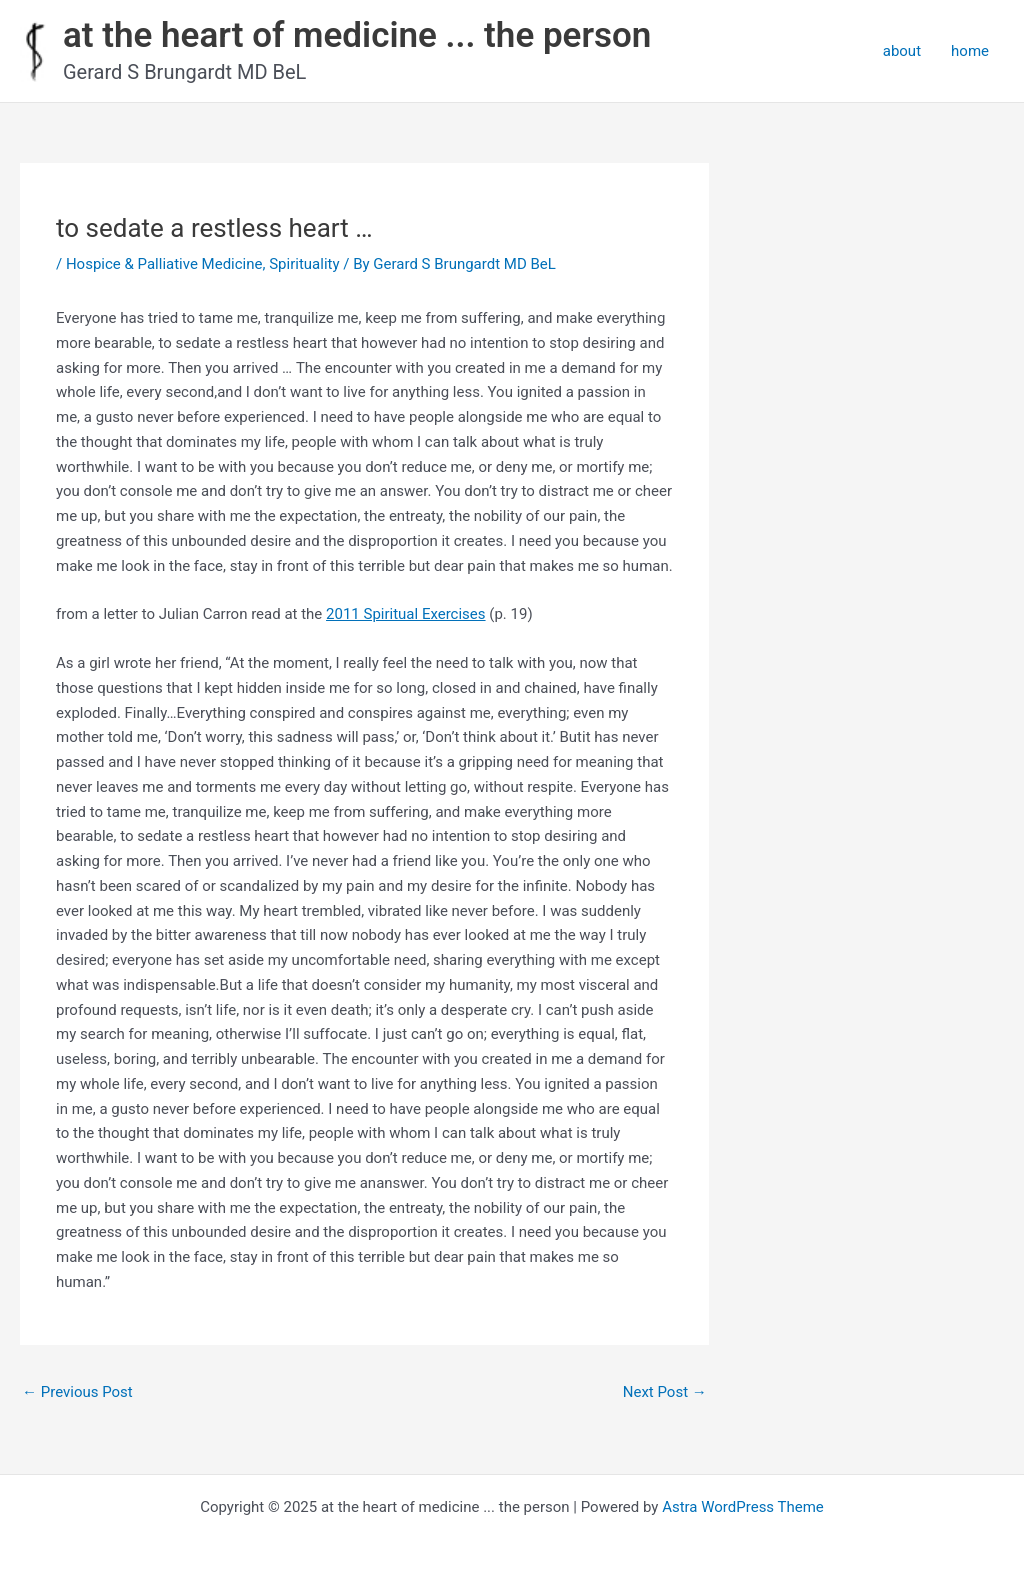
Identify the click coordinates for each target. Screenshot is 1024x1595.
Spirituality (304, 264)
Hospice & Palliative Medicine (164, 264)
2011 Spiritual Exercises (406, 614)
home (970, 51)
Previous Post (77, 1392)
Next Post (665, 1392)
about (902, 51)
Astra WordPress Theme (743, 1507)
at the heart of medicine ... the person (357, 35)
